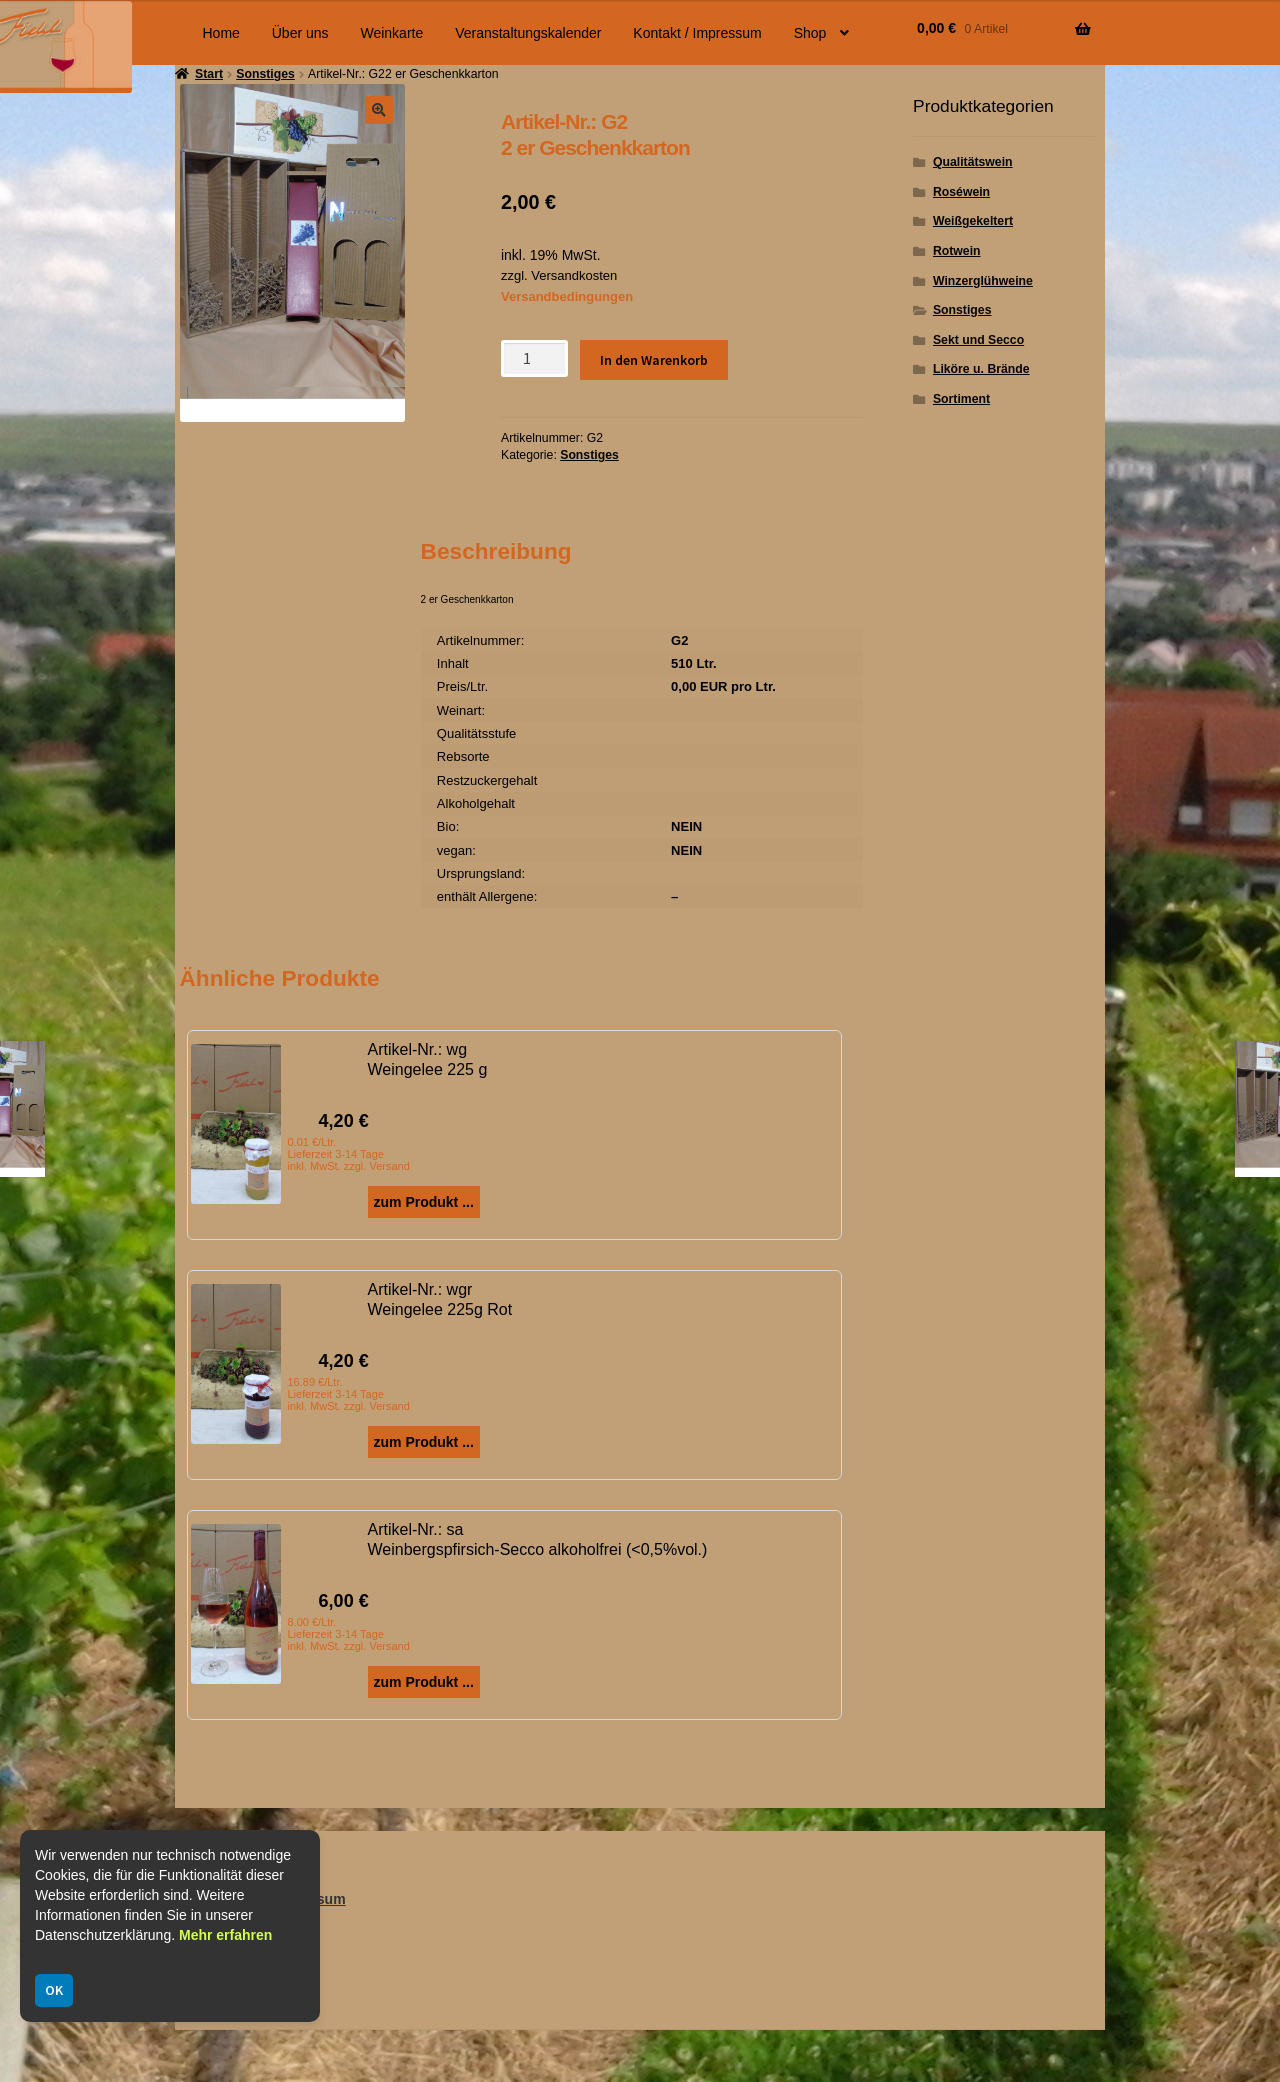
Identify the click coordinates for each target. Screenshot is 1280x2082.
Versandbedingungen (567, 296)
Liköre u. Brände (981, 369)
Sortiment (961, 399)
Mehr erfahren (225, 1935)
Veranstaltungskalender (528, 33)
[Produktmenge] (534, 358)
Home (221, 33)
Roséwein (961, 192)
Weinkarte (391, 33)
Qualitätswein (973, 162)
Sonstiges (589, 455)
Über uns (300, 33)
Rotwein (957, 251)
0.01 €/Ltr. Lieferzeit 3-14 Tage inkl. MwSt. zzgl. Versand (349, 1154)
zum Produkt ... (424, 1202)
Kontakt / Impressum (697, 33)
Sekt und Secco (978, 340)
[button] (379, 110)
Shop (810, 33)
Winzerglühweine (983, 281)
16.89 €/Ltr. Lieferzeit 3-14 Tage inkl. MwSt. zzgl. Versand (349, 1394)
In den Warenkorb (654, 360)
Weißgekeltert (973, 221)
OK (54, 1990)
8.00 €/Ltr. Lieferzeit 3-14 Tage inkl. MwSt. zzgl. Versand (349, 1634)
